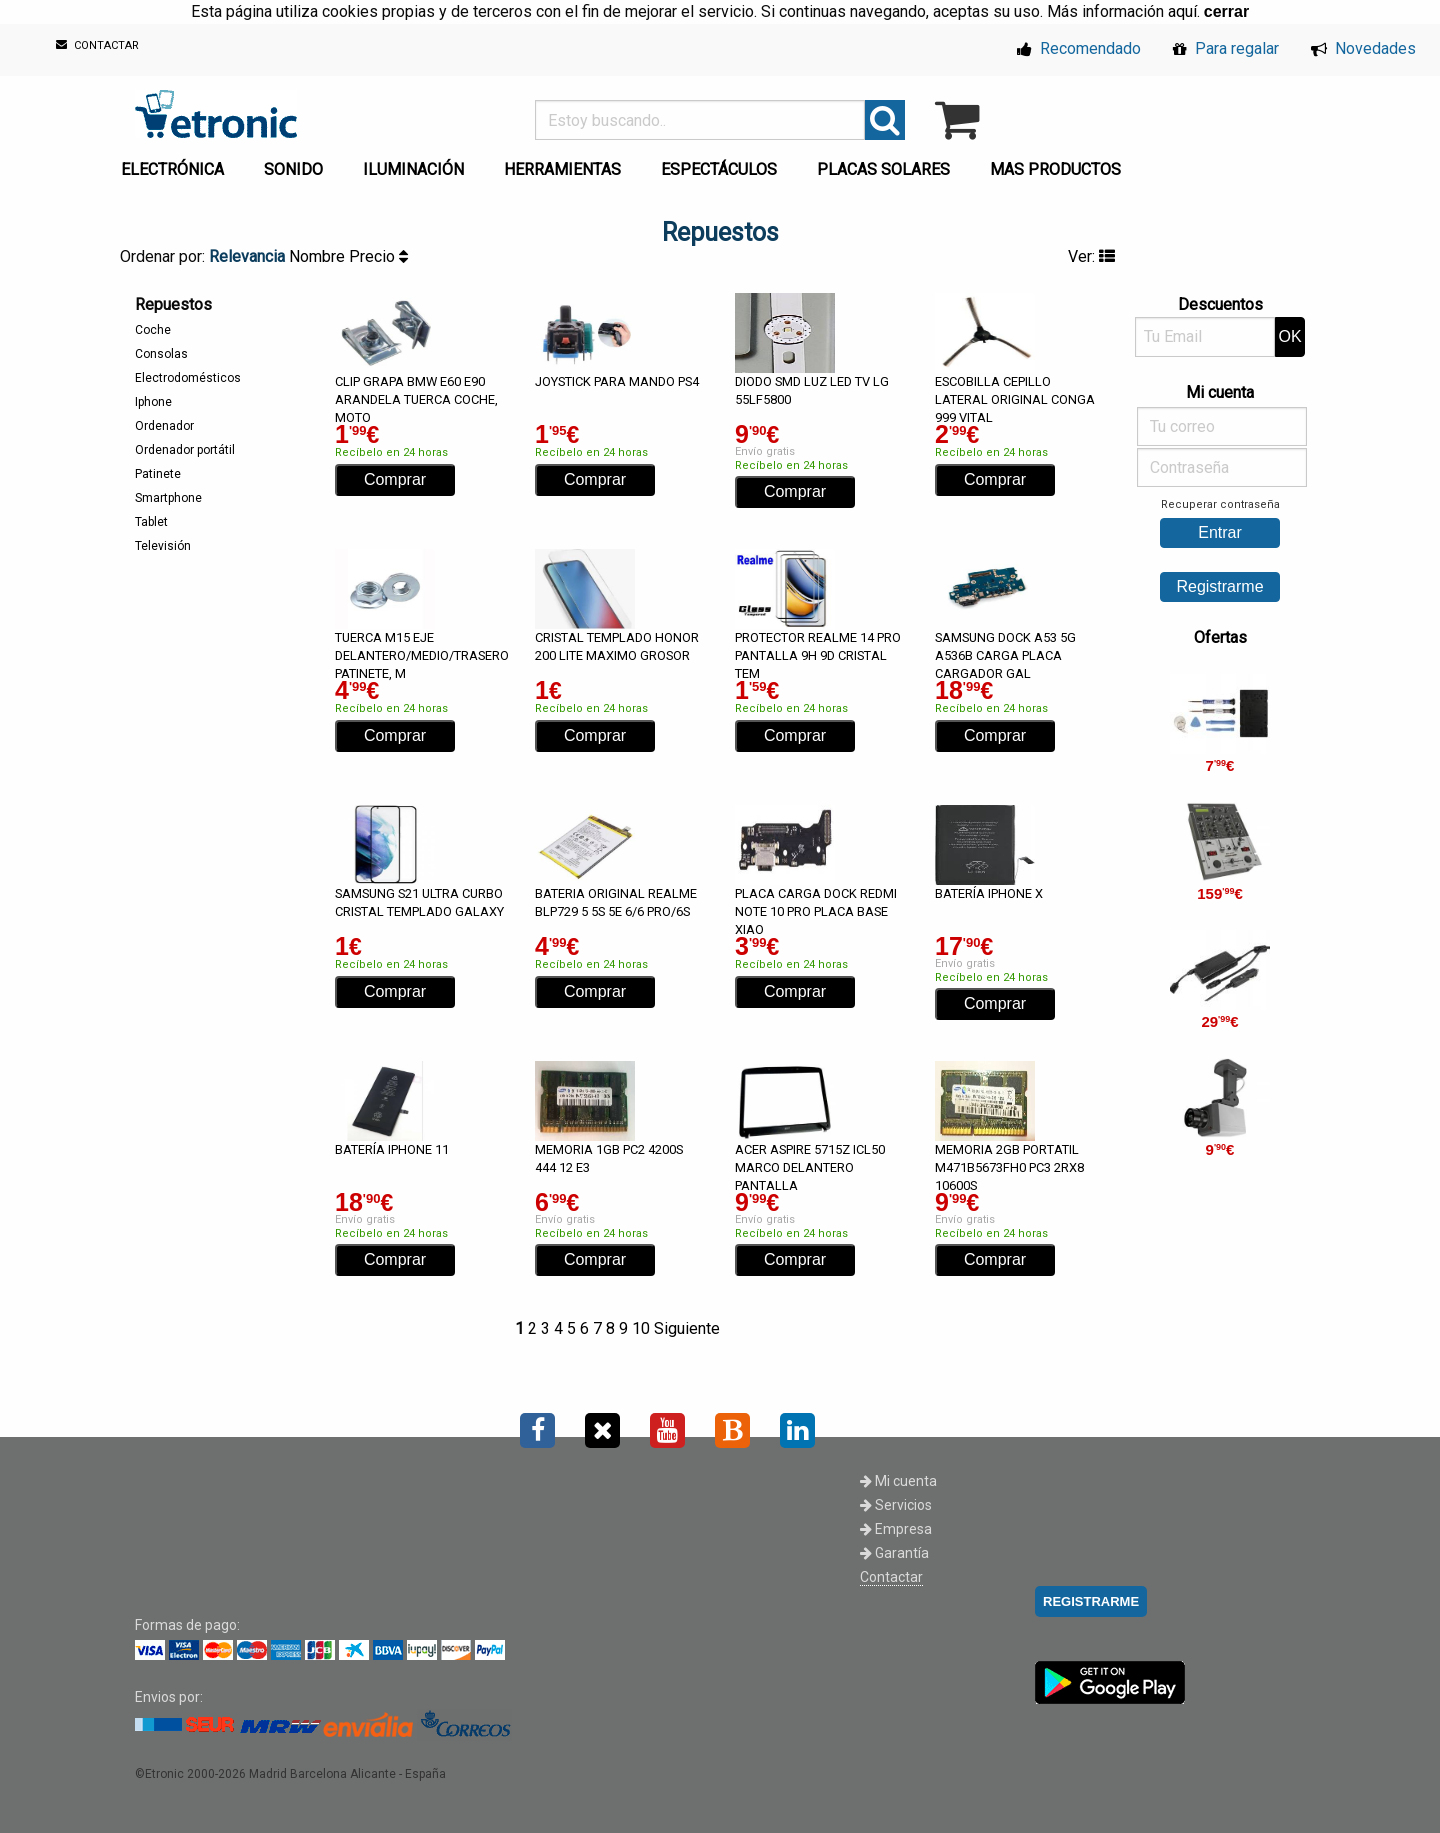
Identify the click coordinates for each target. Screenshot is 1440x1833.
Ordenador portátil (185, 450)
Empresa (896, 1529)
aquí (1182, 11)
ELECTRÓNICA (172, 169)
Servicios (896, 1505)
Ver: (1091, 256)
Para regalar (1226, 48)
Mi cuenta (898, 1481)
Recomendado (1079, 48)
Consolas (161, 354)
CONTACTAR (97, 45)
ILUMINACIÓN (413, 169)
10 (641, 1328)
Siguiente (687, 1328)
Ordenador (164, 426)
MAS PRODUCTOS (1055, 169)
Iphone (153, 402)
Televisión (163, 546)
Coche (153, 330)
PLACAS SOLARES (883, 169)
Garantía (894, 1553)
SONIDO (293, 169)
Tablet (151, 522)
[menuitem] (176, 164)
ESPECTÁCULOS (719, 169)
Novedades (1363, 48)
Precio (378, 256)
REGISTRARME (1091, 1601)
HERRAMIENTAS (562, 169)
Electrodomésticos (188, 378)
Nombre (319, 256)
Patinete (158, 474)
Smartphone (168, 498)
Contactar (891, 1577)
